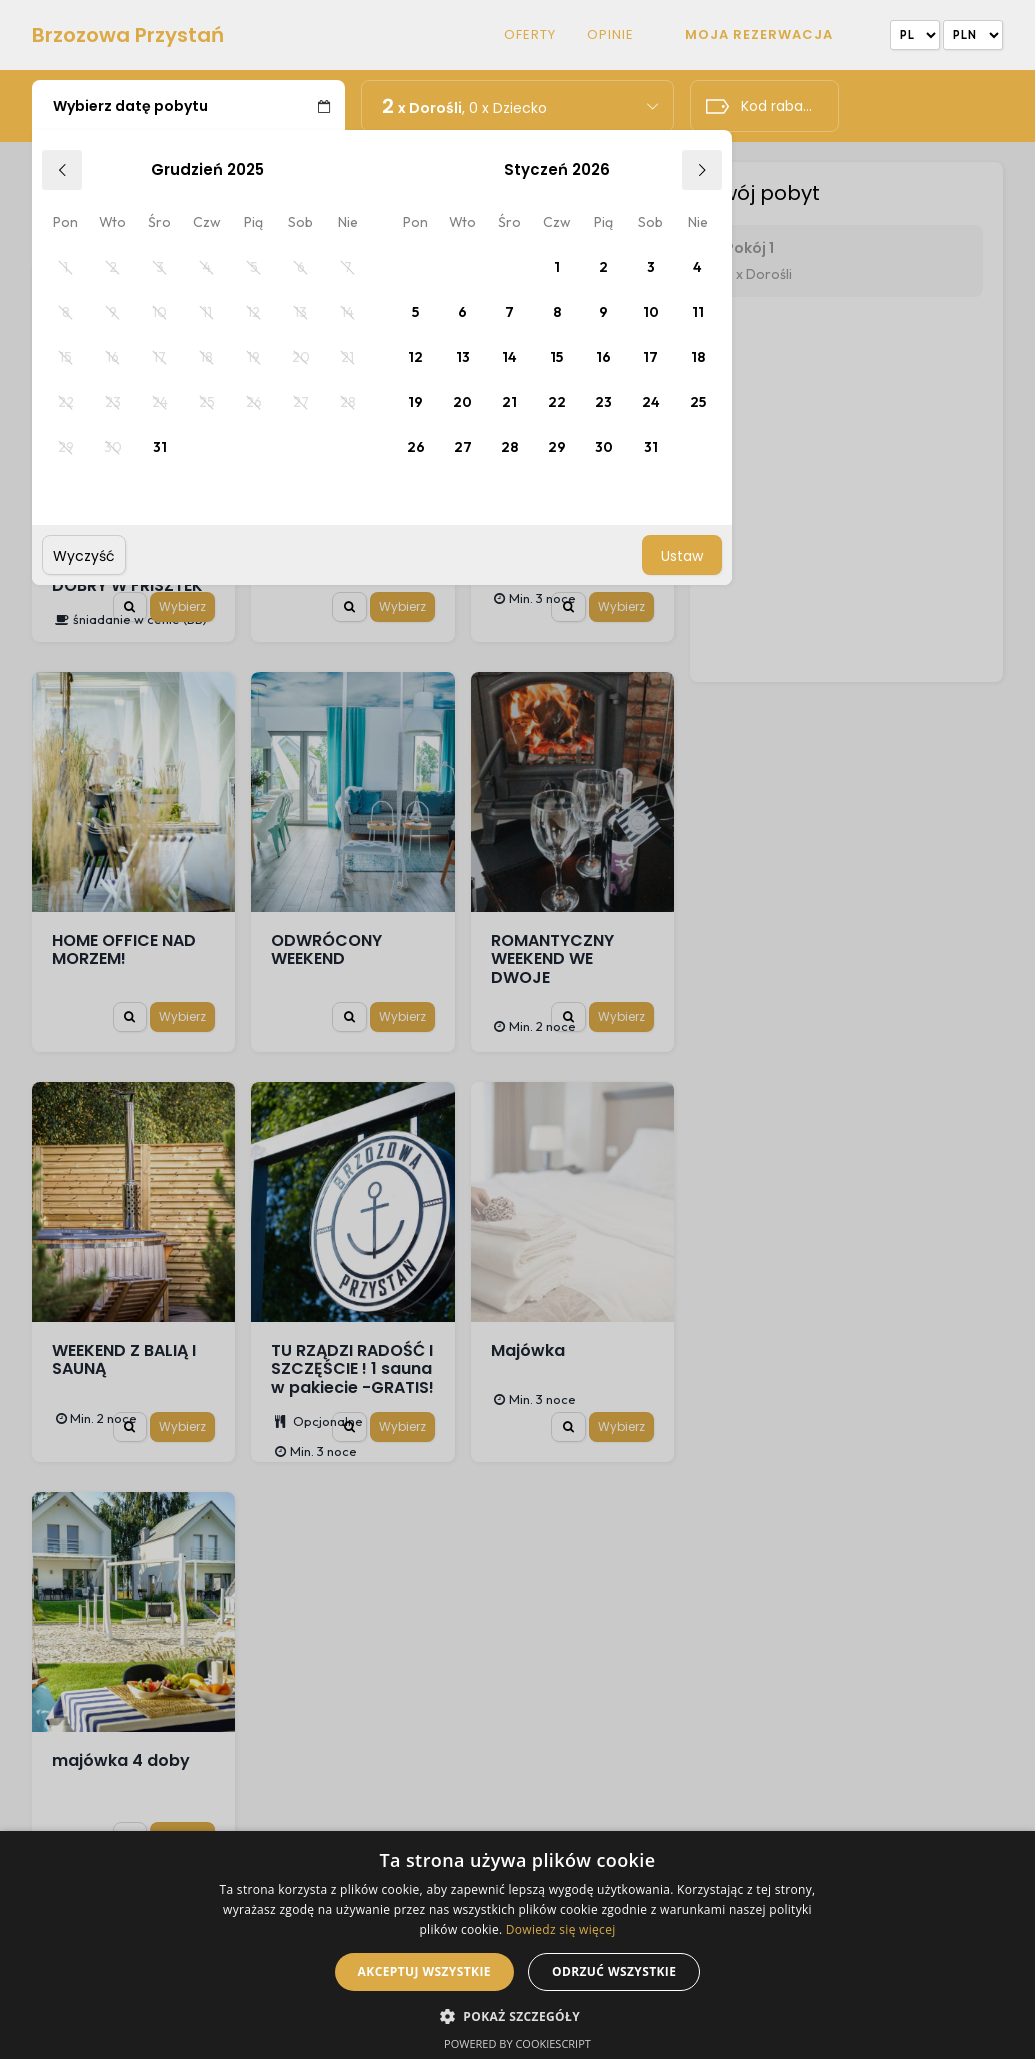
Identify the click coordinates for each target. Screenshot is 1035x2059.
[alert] (517, 1945)
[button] (517, 2015)
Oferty (530, 35)
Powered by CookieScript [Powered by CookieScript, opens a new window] (517, 2043)
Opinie (610, 35)
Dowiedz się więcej (561, 1929)
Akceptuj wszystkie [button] (424, 1971)
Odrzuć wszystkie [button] (614, 1971)
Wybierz (182, 606)
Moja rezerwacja (759, 34)
